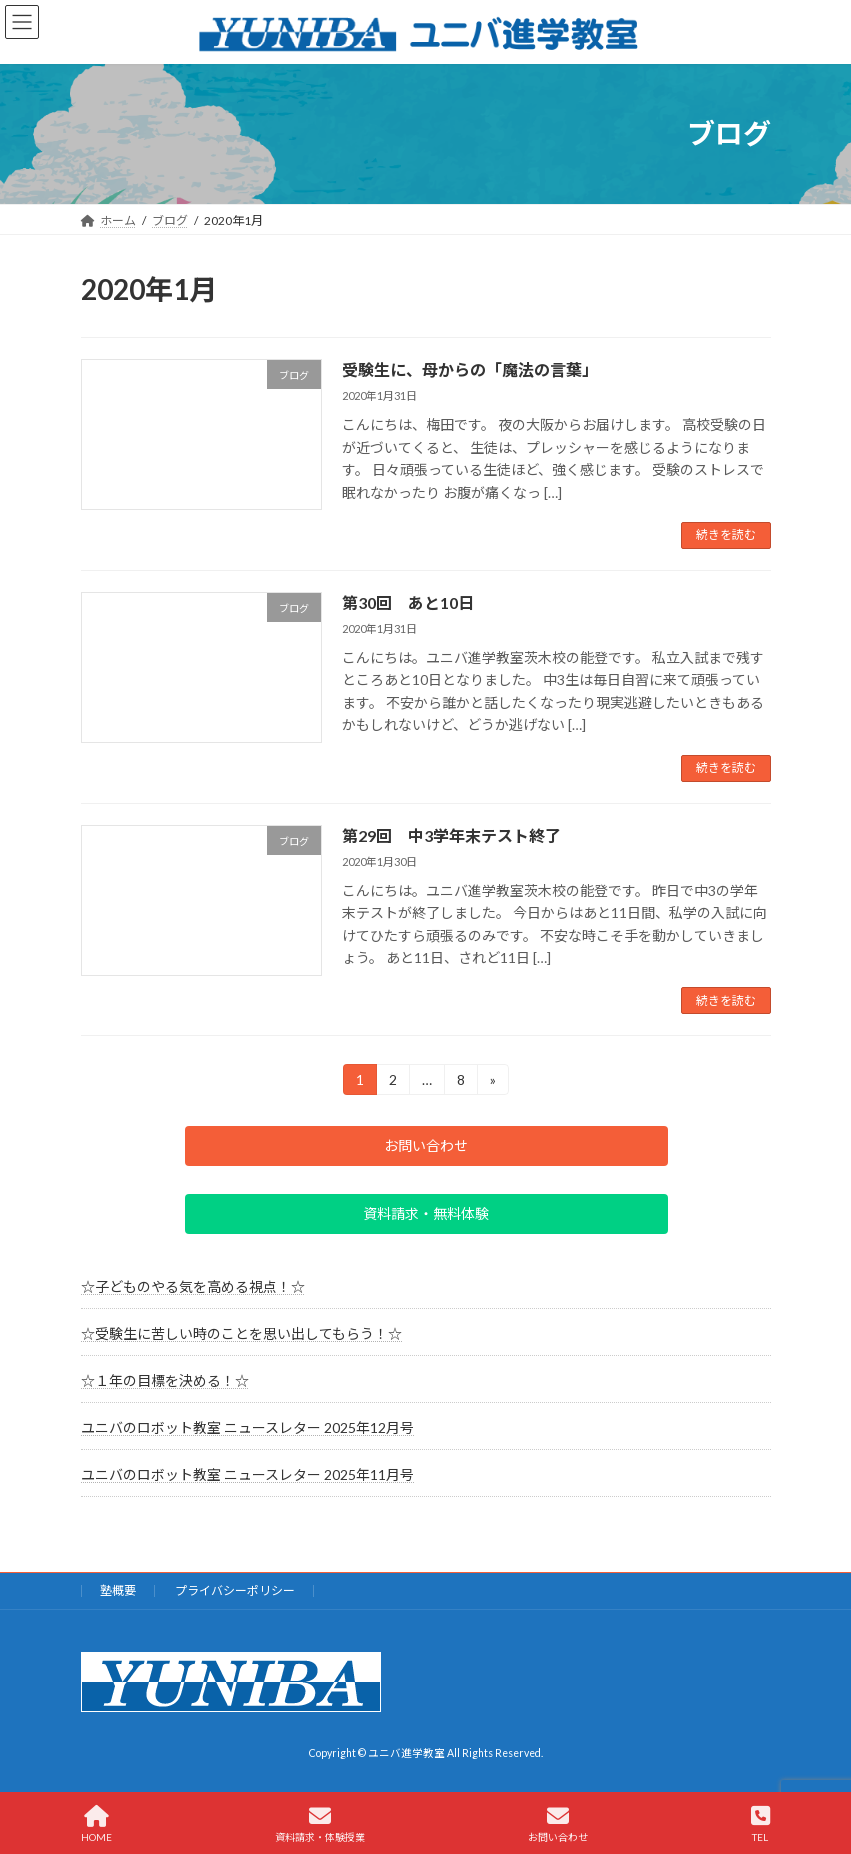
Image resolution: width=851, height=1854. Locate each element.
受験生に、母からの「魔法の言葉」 (470, 369)
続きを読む (726, 534)
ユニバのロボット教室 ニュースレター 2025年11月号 (247, 1475)
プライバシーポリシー (235, 1590)
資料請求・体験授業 (320, 1824)
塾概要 (118, 1590)
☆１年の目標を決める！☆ (165, 1380)
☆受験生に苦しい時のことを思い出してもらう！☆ (241, 1333)
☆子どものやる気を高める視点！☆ (193, 1286)
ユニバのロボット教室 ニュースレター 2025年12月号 (247, 1427)
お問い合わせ (558, 1824)
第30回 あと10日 (408, 602)
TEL (760, 1824)
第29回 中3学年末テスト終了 (451, 835)
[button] (425, 1146)
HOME (96, 1824)
